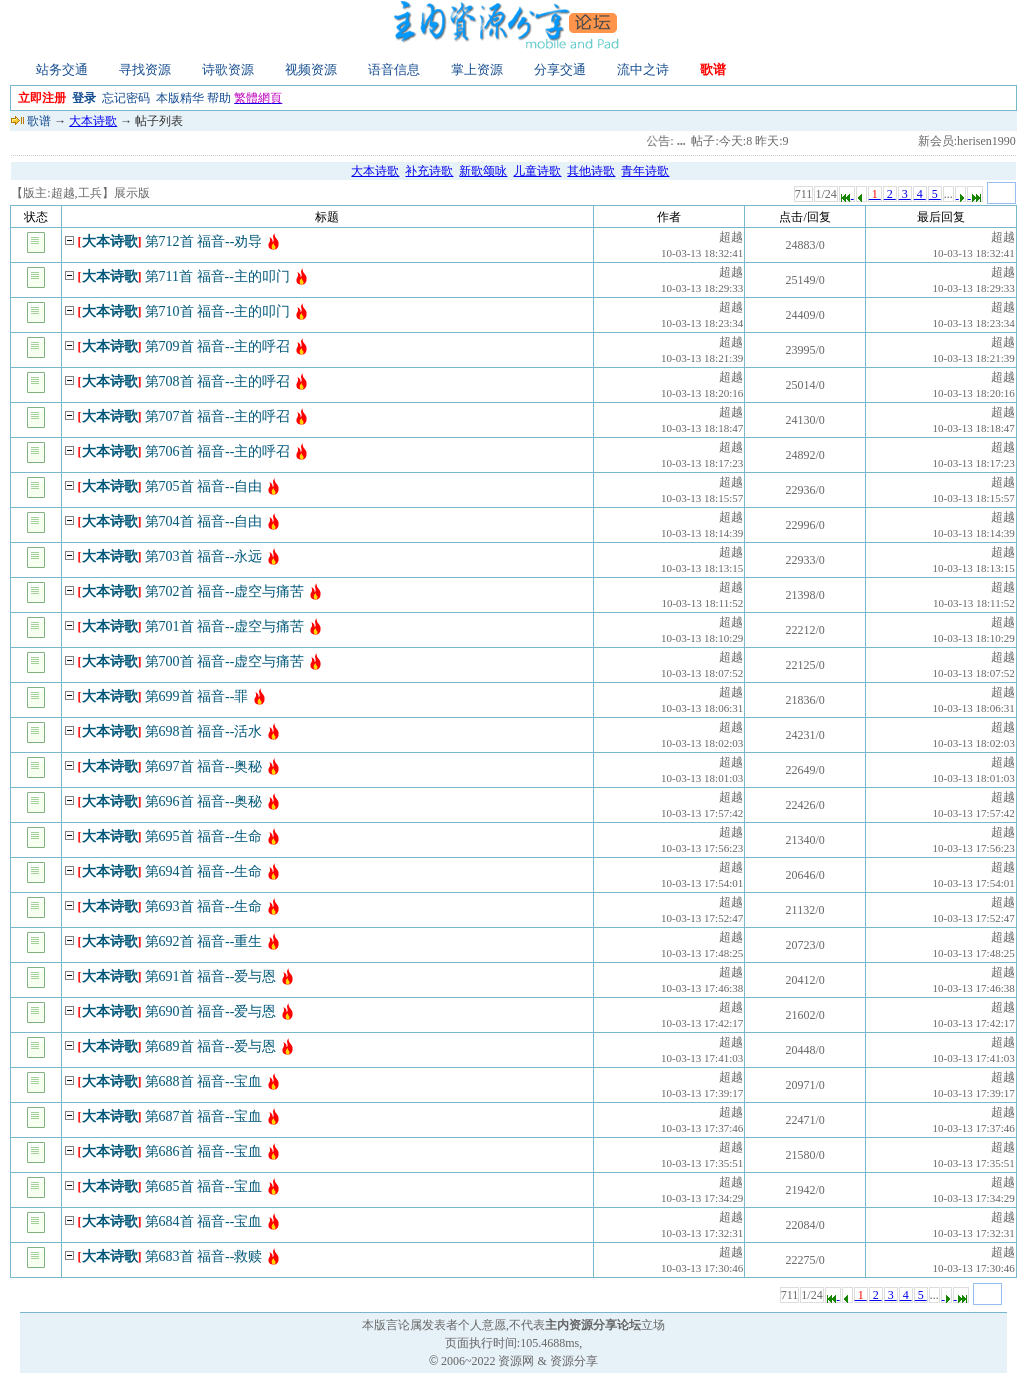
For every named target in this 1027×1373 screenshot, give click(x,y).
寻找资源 (145, 69)
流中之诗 (643, 69)
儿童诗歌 (537, 171)
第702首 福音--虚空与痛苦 (225, 591)
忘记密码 (126, 98)
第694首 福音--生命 (204, 871)
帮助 (219, 98)
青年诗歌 (645, 171)
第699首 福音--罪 (197, 696)
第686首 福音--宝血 (204, 1151)
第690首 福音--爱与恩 (211, 1011)
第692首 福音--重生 (204, 941)
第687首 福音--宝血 (204, 1116)
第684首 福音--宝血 (204, 1221)
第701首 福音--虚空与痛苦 (225, 626)
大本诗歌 (93, 121)
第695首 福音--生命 (204, 836)
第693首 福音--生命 (204, 906)
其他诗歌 (591, 171)
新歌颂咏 (483, 171)
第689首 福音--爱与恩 (211, 1046)
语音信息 (394, 69)
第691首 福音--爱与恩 (211, 976)
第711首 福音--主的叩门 (217, 276)
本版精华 (180, 98)
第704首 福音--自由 (204, 521)
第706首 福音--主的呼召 (218, 451)
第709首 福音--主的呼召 (218, 346)
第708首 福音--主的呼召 (218, 381)
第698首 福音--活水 (204, 731)
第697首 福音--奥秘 (204, 766)
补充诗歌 (429, 171)
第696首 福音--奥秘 (204, 801)
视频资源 (311, 69)
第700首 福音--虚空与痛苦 (225, 661)
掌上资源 (477, 69)
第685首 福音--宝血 (204, 1186)
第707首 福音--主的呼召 (218, 416)
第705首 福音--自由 (204, 486)
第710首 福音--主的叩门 (218, 311)
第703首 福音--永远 (204, 556)
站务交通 (62, 69)
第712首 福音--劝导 (204, 241)
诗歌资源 (228, 69)
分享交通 (560, 69)
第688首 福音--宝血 (204, 1081)
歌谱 (713, 69)
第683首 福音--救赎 (204, 1256)
